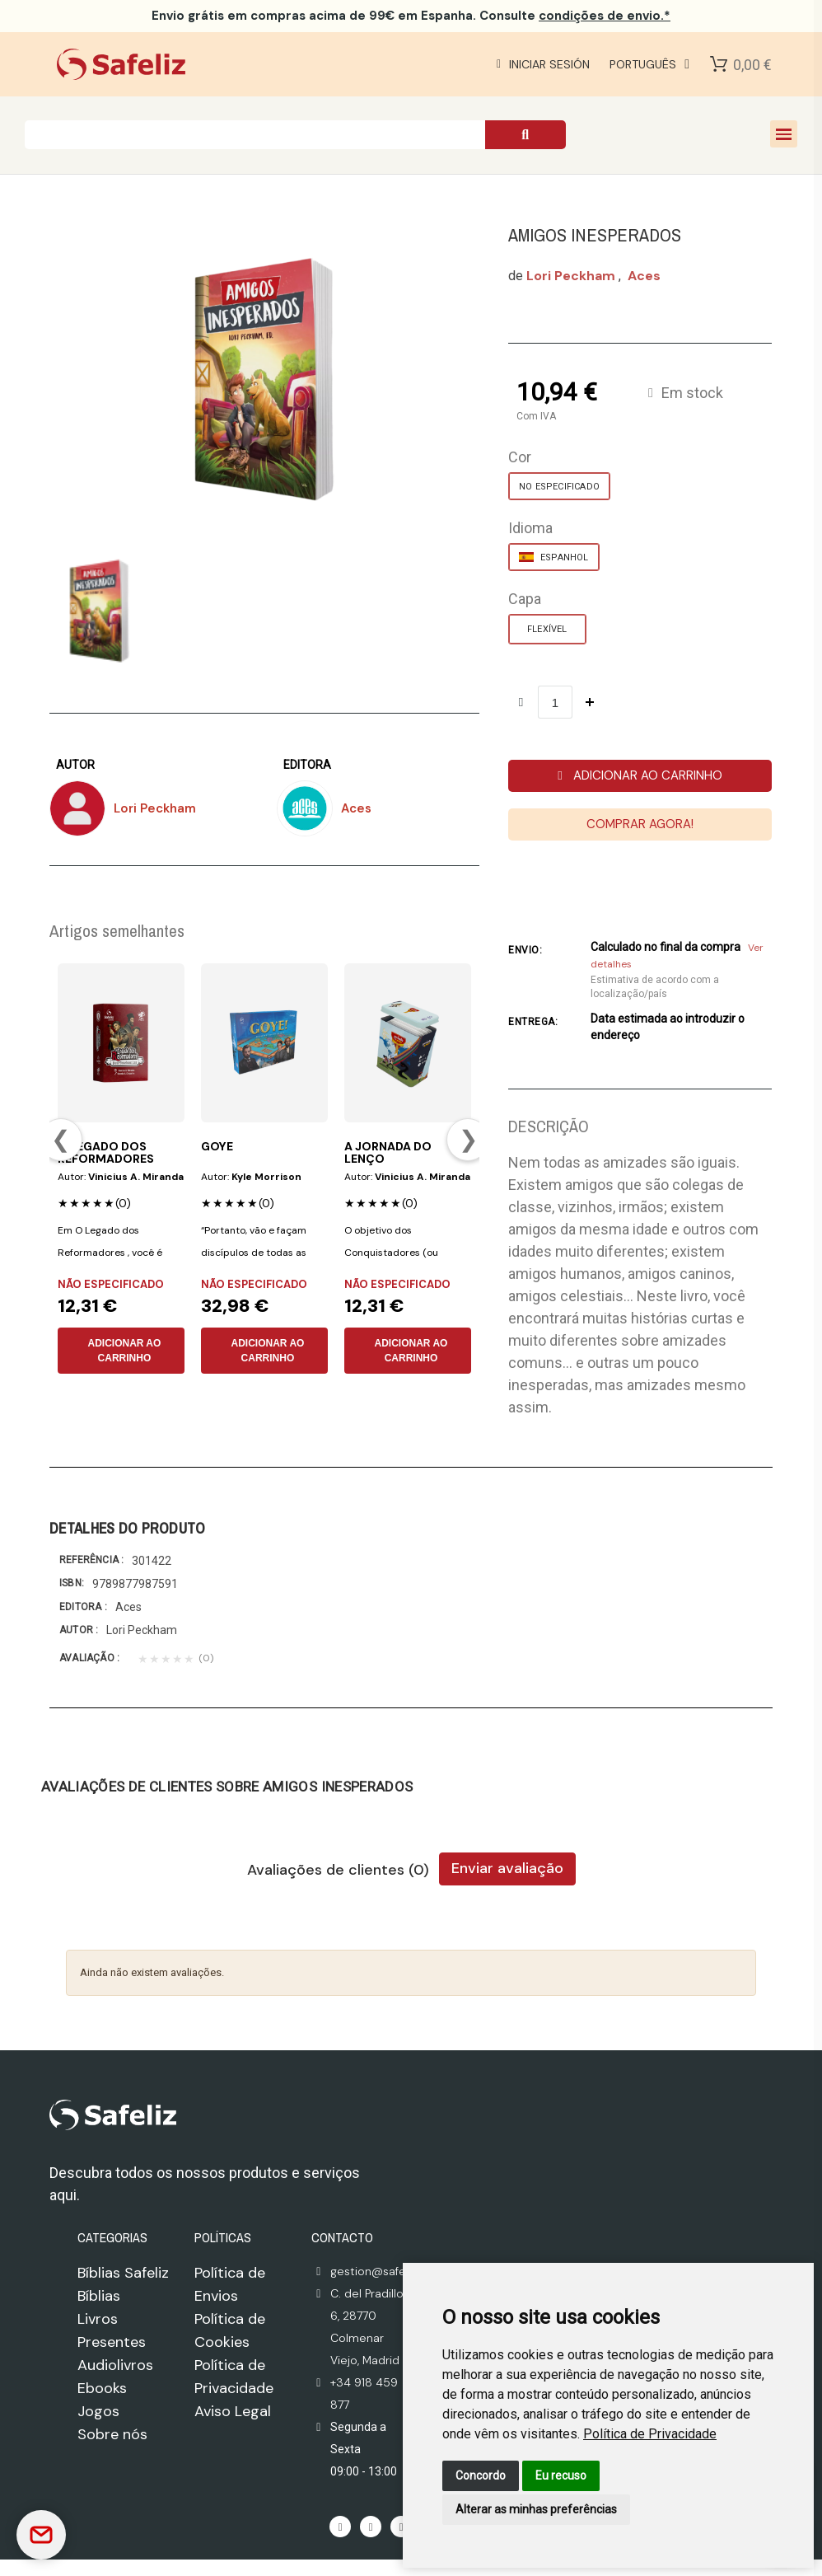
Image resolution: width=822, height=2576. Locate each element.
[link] (650, 2434)
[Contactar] (41, 2535)
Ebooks (102, 2388)
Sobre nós (112, 2434)
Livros (97, 2319)
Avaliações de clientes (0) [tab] (338, 1871)
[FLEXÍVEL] (547, 629)
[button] (640, 776)
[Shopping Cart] (718, 64)
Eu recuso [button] (560, 2475)
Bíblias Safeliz (123, 2273)
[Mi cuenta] (541, 64)
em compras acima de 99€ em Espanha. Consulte (411, 15)
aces (644, 275)
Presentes (111, 2342)
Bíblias (98, 2296)
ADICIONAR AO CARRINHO (124, 1350)
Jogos (98, 2411)
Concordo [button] (480, 2475)
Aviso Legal (232, 2411)
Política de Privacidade (650, 2434)
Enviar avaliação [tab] (507, 1868)
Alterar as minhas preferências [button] (536, 2509)
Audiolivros (115, 2365)
